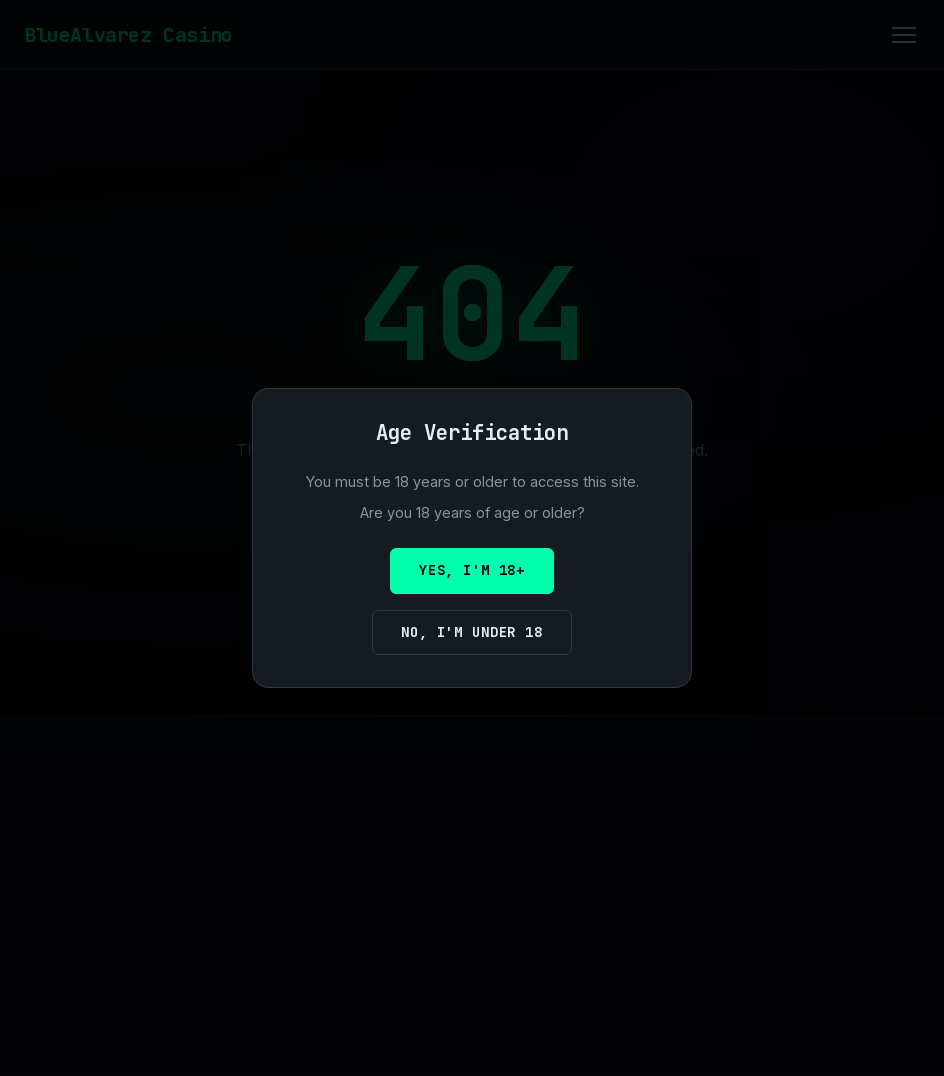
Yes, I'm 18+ (472, 570)
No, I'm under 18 (471, 632)
